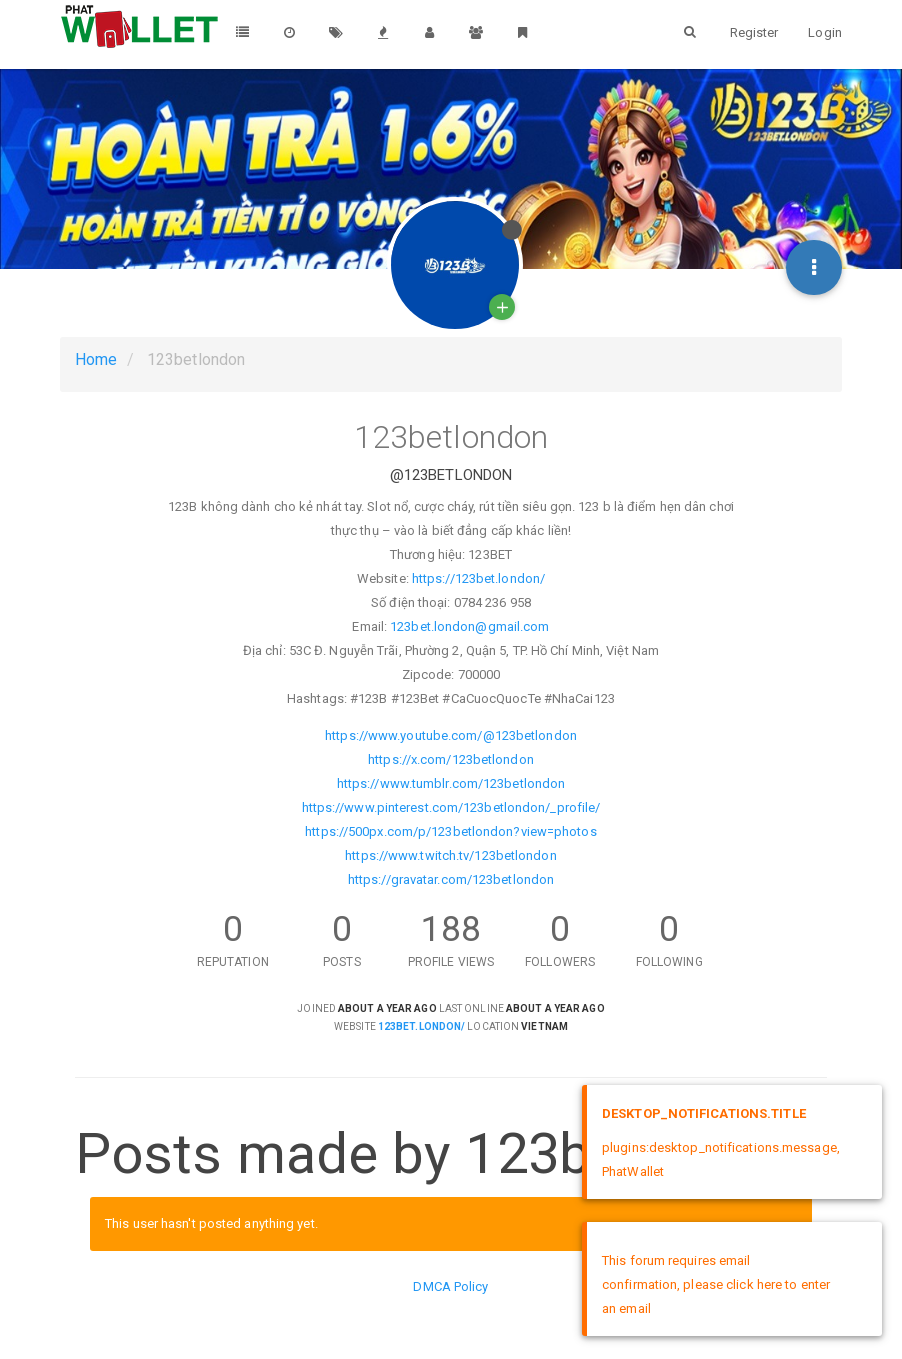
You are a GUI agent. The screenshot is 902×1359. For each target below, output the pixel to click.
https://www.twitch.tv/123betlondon (450, 855)
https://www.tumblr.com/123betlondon (451, 783)
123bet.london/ (421, 1026)
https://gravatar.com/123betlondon (451, 879)
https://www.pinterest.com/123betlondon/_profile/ (451, 807)
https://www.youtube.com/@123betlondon (451, 735)
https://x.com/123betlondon (451, 759)
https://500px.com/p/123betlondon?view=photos (450, 831)
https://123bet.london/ (478, 578)
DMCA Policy (450, 1286)
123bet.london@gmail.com (469, 626)
